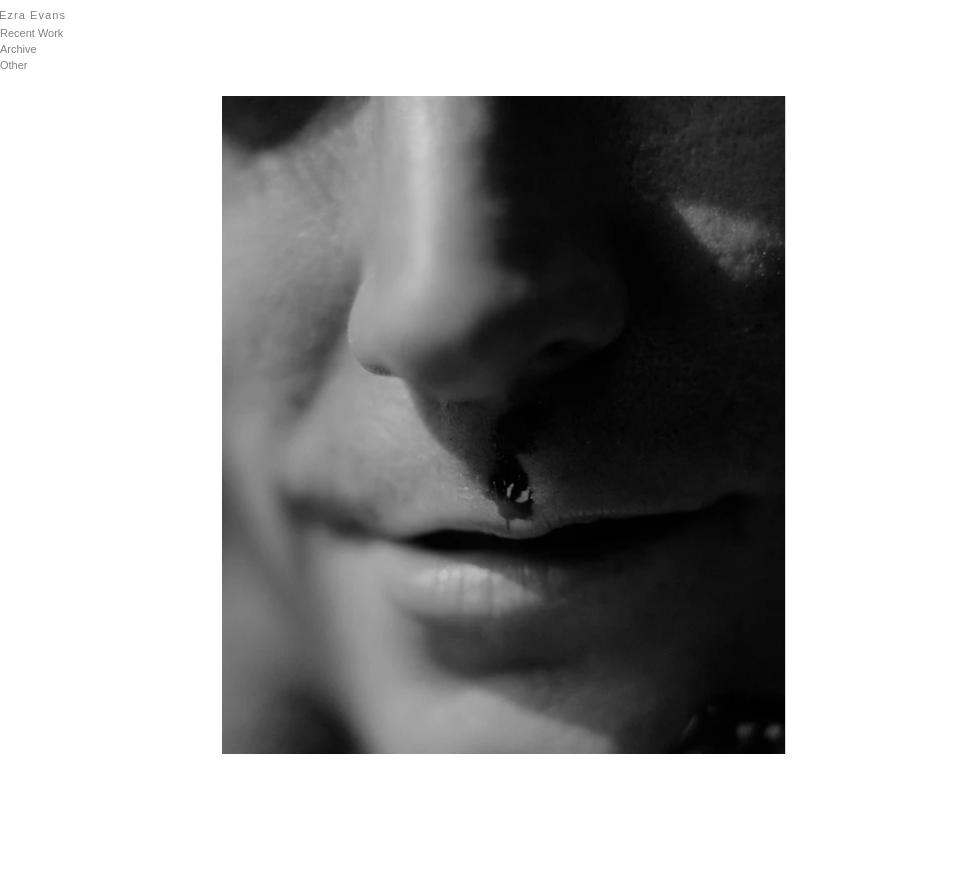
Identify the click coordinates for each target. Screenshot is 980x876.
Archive (18, 49)
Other (14, 65)
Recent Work (31, 33)
